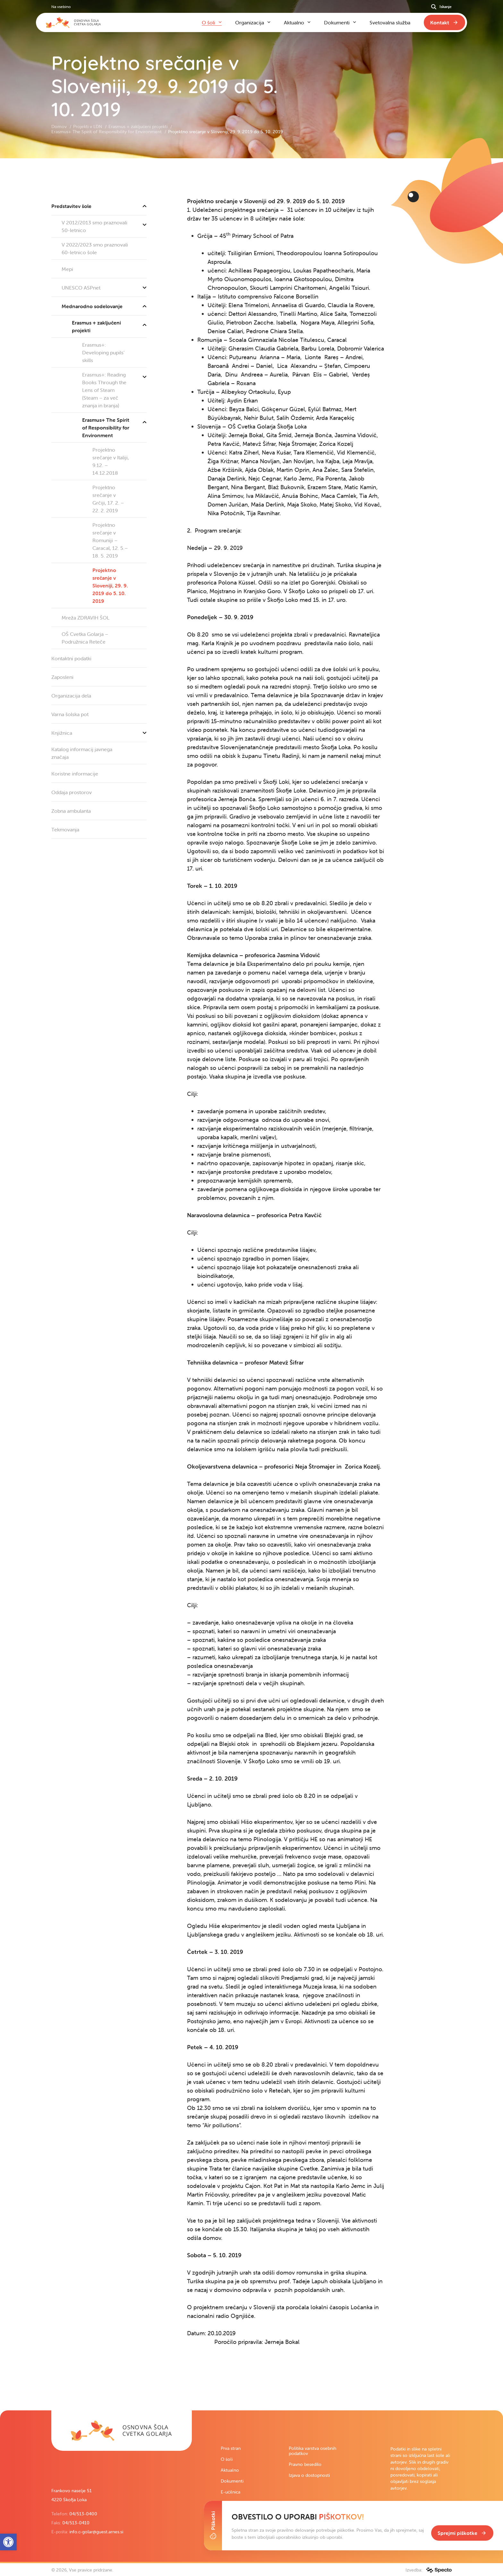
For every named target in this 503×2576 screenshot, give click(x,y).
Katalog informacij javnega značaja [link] (81, 753)
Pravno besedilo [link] (305, 2464)
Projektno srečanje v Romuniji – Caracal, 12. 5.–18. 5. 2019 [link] (110, 540)
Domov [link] (59, 126)
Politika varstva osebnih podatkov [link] (312, 2450)
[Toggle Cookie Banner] (213, 2525)
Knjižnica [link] (99, 733)
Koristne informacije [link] (74, 773)
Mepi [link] (67, 269)
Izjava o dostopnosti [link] (309, 2475)
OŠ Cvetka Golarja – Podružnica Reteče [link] (85, 638)
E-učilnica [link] (230, 2492)
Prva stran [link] (231, 2448)
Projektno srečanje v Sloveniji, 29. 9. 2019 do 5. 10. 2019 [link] (110, 585)
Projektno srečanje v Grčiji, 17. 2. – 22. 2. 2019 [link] (108, 499)
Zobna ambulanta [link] (71, 811)
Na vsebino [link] (61, 6)
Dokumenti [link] (232, 2481)
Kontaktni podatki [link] (71, 658)
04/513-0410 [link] (76, 2523)
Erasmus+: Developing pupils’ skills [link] (103, 352)
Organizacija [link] (249, 22)
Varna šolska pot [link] (70, 714)
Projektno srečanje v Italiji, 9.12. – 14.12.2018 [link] (110, 461)
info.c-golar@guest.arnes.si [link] (96, 2532)
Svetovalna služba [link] (390, 22)
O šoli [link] (227, 2459)
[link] (121, 2430)
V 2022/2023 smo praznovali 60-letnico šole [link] (95, 248)
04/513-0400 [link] (83, 2514)
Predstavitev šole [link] (99, 206)
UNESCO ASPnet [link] (104, 287)
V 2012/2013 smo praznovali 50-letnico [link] (104, 224)
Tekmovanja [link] (65, 829)
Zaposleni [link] (62, 677)
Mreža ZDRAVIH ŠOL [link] (85, 617)
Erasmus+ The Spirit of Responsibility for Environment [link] (107, 131)
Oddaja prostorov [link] (71, 792)
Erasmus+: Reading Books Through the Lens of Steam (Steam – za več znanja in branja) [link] (114, 388)
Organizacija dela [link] (71, 695)
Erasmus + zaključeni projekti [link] (138, 126)
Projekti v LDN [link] (88, 126)
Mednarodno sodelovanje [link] (104, 306)
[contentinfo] (251, 1284)
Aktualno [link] (230, 2470)
